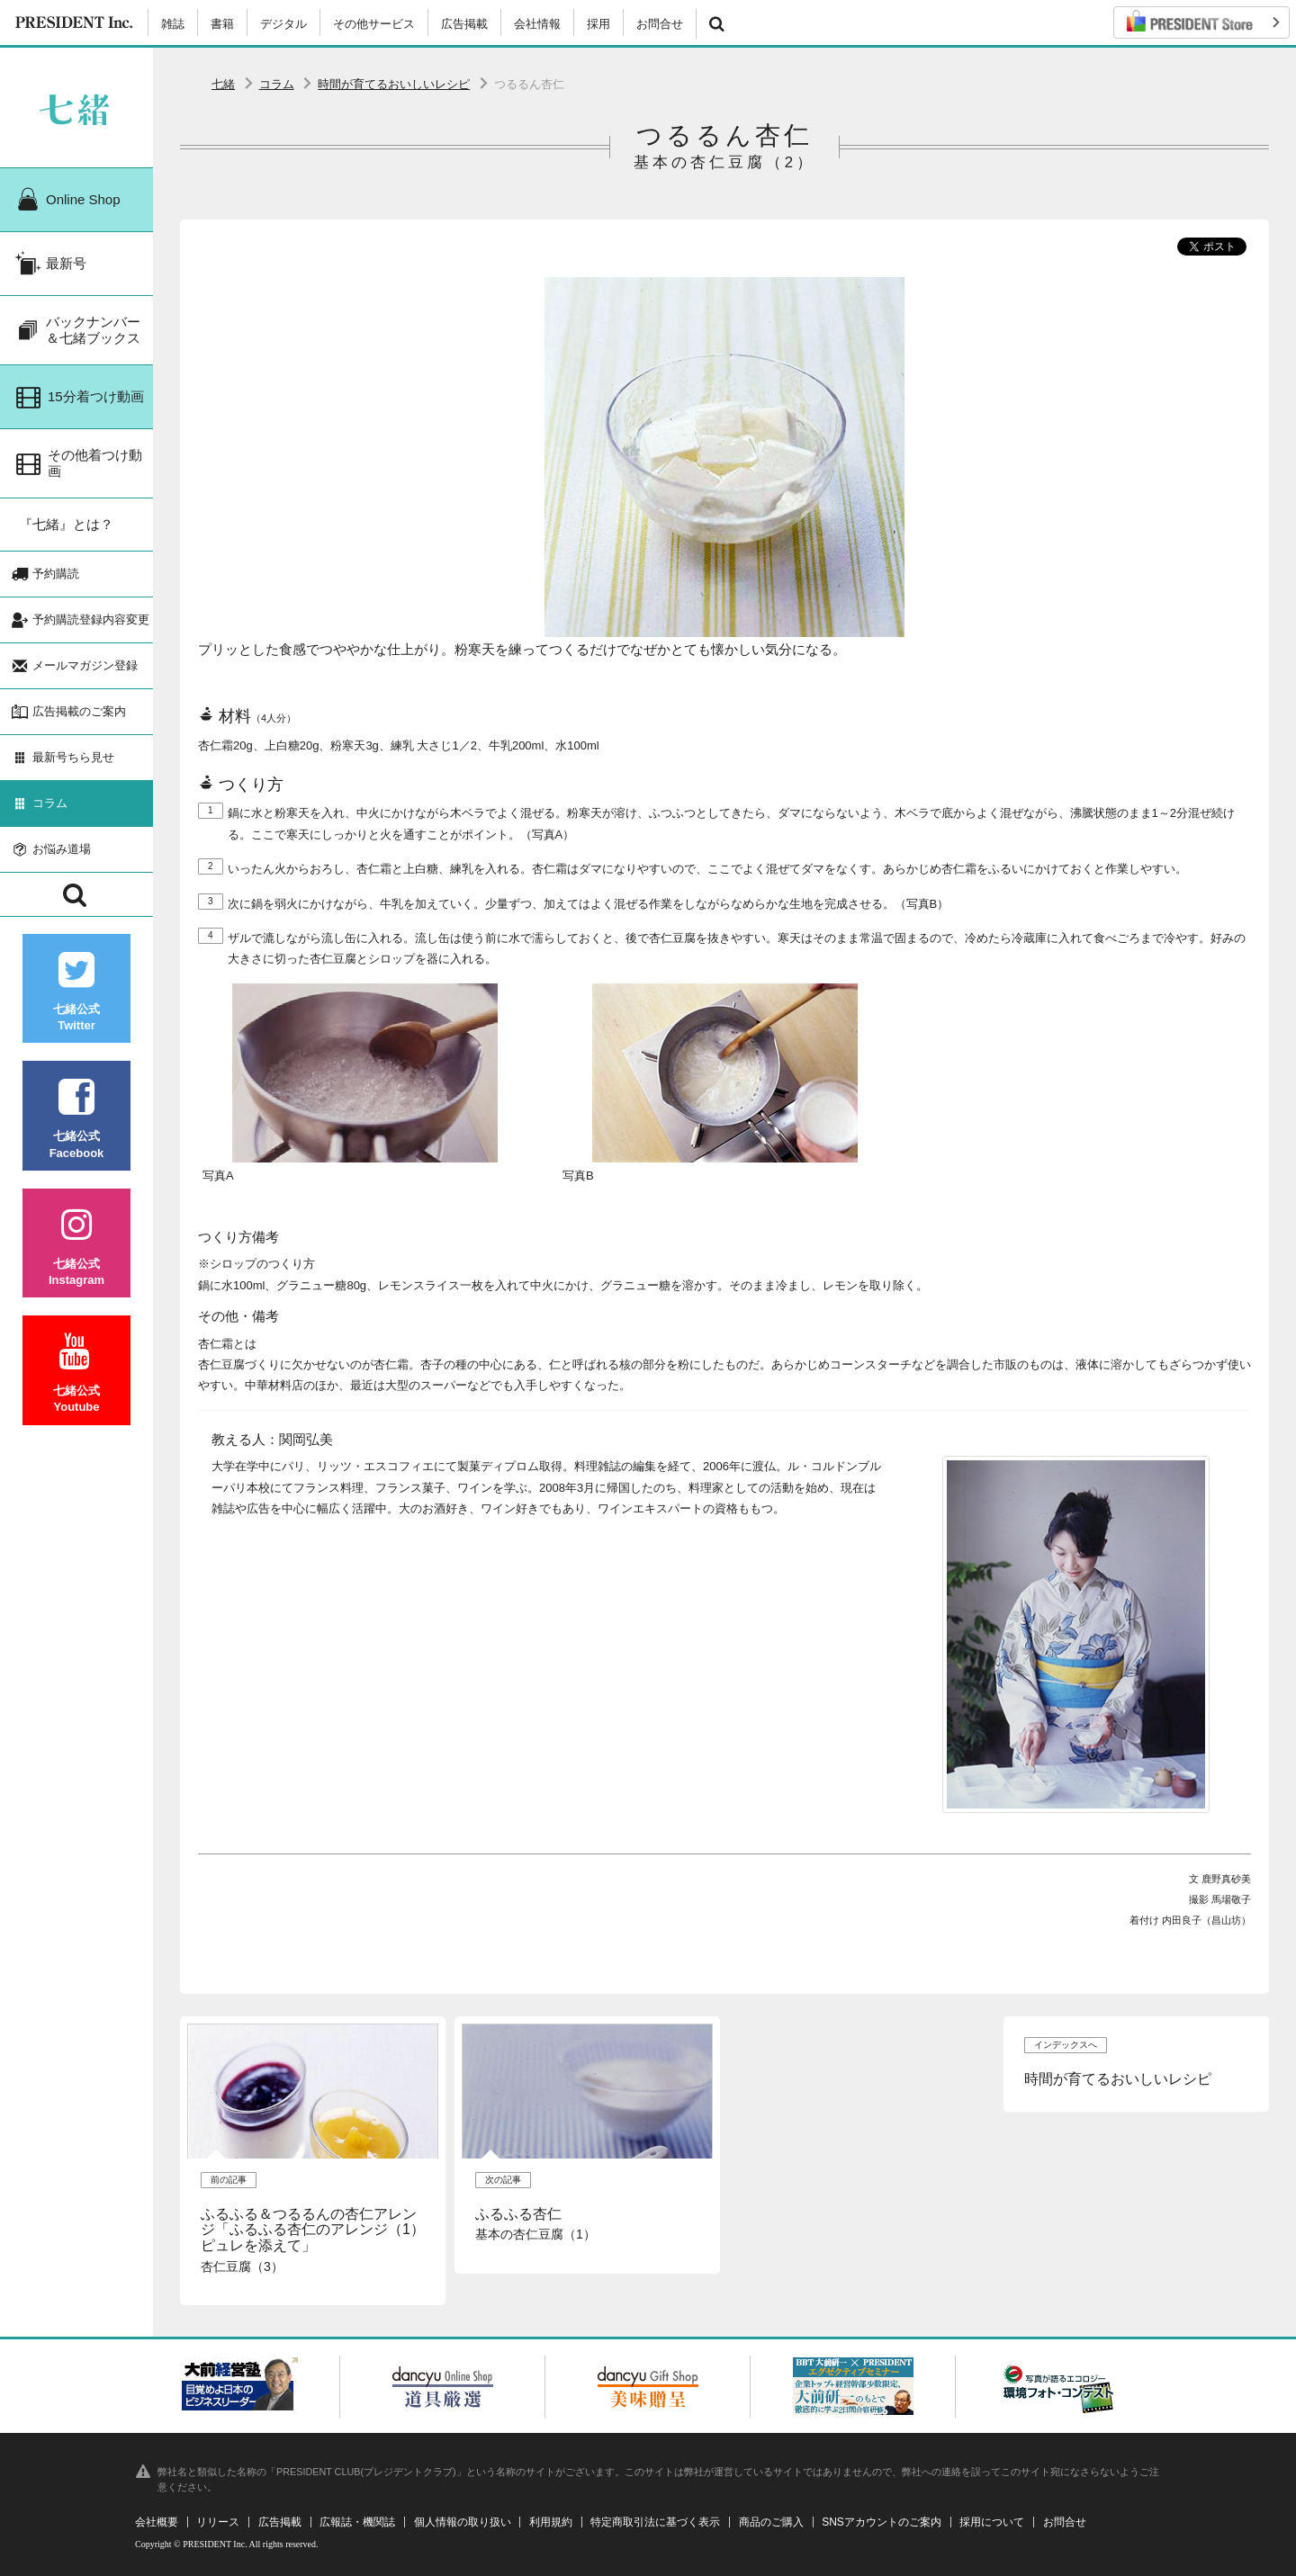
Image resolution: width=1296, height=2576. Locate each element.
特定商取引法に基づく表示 (655, 2522)
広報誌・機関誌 (357, 2522)
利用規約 (550, 2522)
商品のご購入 (771, 2522)
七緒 (223, 84)
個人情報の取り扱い (462, 2522)
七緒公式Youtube (76, 1373)
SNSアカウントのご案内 (881, 2522)
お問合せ (659, 24)
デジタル (283, 24)
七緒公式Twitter (76, 992)
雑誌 (172, 24)
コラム (276, 84)
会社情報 (537, 24)
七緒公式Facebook (76, 1119)
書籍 (222, 24)
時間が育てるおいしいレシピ (394, 84)
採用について (991, 2522)
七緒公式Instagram (76, 1247)
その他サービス (374, 24)
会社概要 (156, 2522)
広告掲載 (464, 24)
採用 (598, 24)
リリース (217, 2522)
